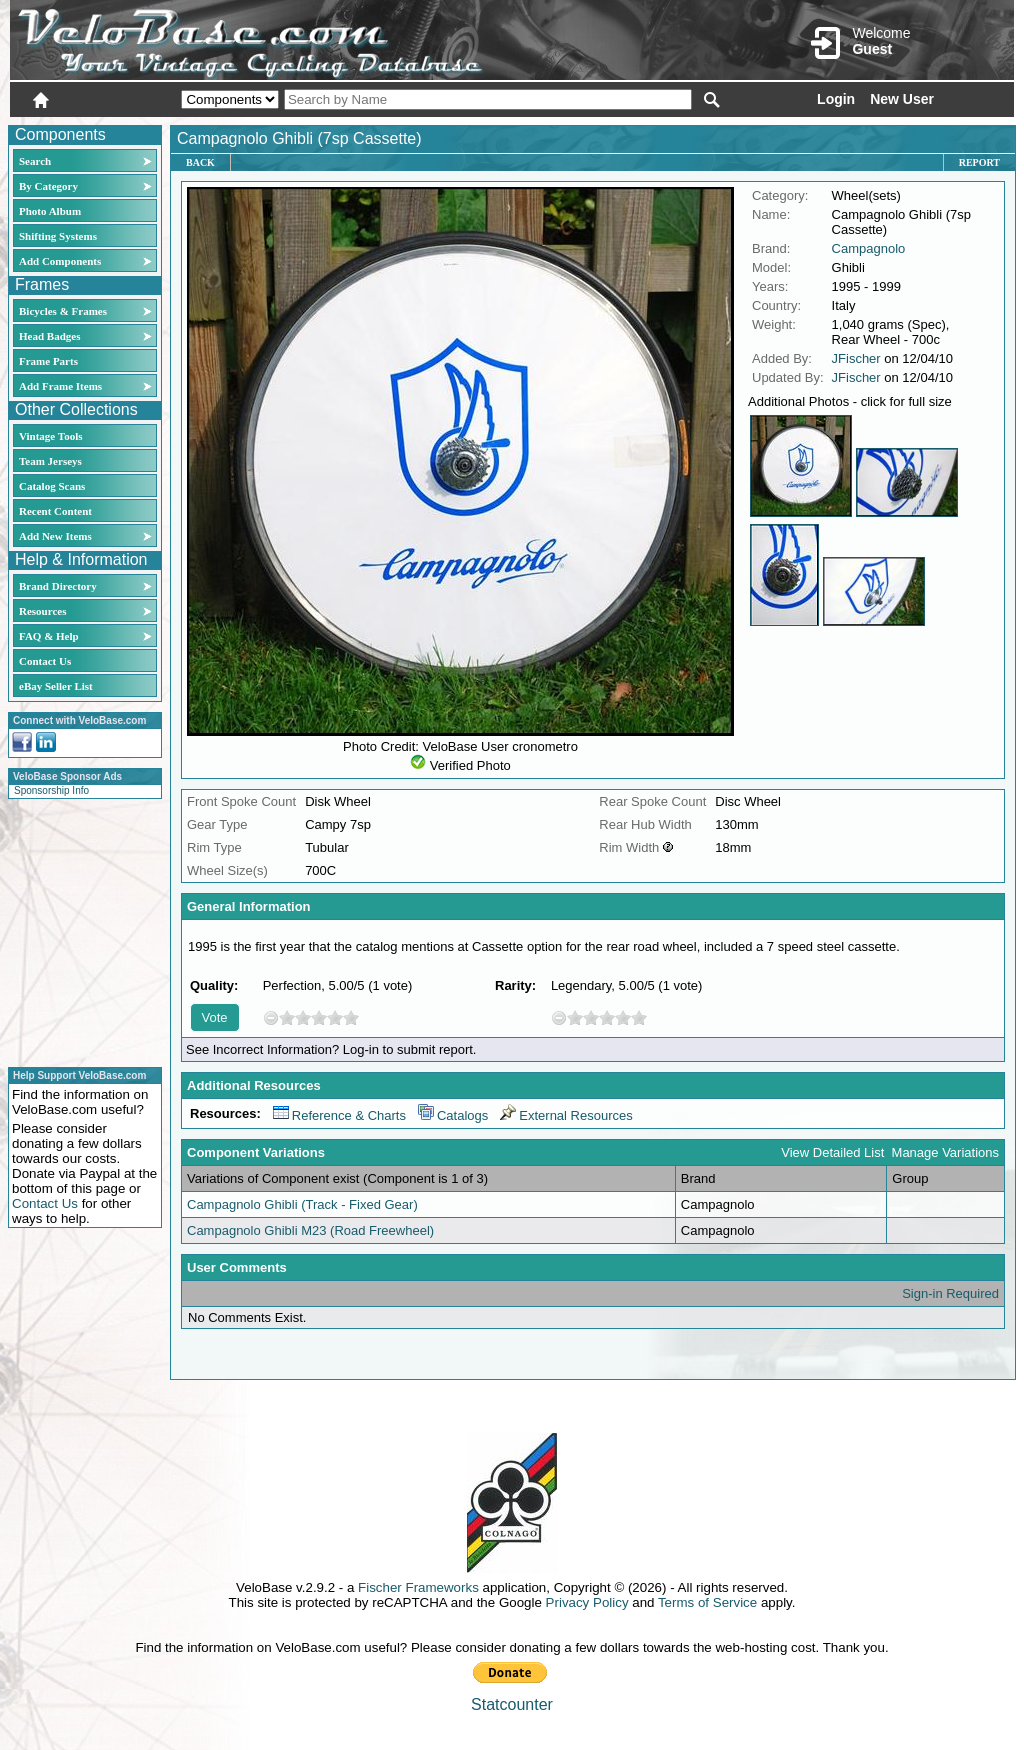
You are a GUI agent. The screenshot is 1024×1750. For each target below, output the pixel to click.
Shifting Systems (58, 236)
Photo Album (50, 211)
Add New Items (55, 536)
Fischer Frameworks (418, 1587)
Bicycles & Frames (64, 311)
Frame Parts (48, 361)
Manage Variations (945, 1152)
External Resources (566, 1115)
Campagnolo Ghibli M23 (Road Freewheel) (310, 1230)
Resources (42, 611)
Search (35, 161)
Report (979, 162)
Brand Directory (58, 586)
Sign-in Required (950, 1293)
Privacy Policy (587, 1602)
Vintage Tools (50, 436)
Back (200, 162)
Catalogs (453, 1115)
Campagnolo (869, 248)
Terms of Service (707, 1602)
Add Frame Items (60, 386)
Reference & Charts (339, 1115)
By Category (48, 186)
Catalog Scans (52, 486)
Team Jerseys (50, 461)
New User (902, 99)
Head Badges (49, 336)
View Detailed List (832, 1152)
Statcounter (512, 1704)
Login (836, 99)
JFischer (856, 358)
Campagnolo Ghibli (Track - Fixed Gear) (302, 1204)
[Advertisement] (79, 930)
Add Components (60, 261)
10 (351, 1017)
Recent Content (55, 511)
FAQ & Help (49, 636)
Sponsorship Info (51, 790)
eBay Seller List (56, 686)
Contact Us (45, 661)
